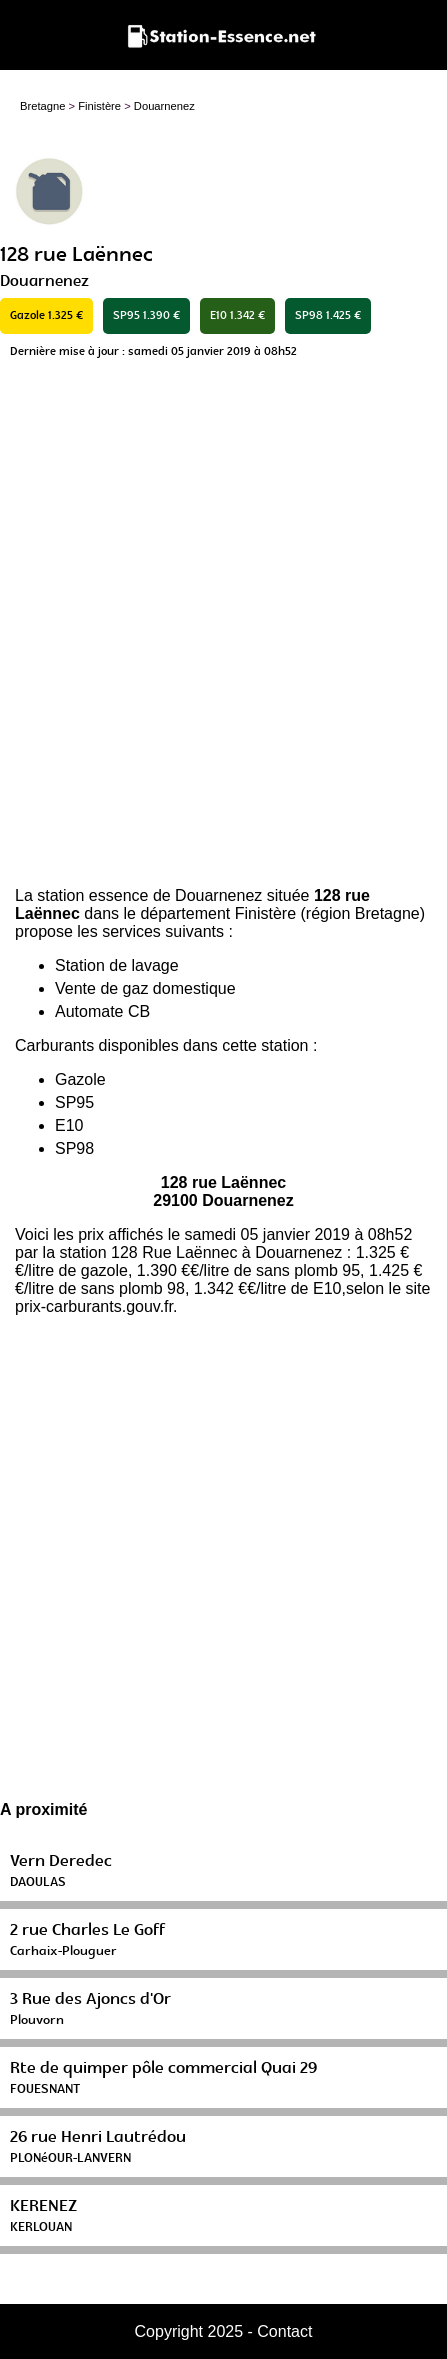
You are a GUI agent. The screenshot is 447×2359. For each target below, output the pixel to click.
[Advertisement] (223, 628)
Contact (284, 2331)
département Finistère (218, 913)
